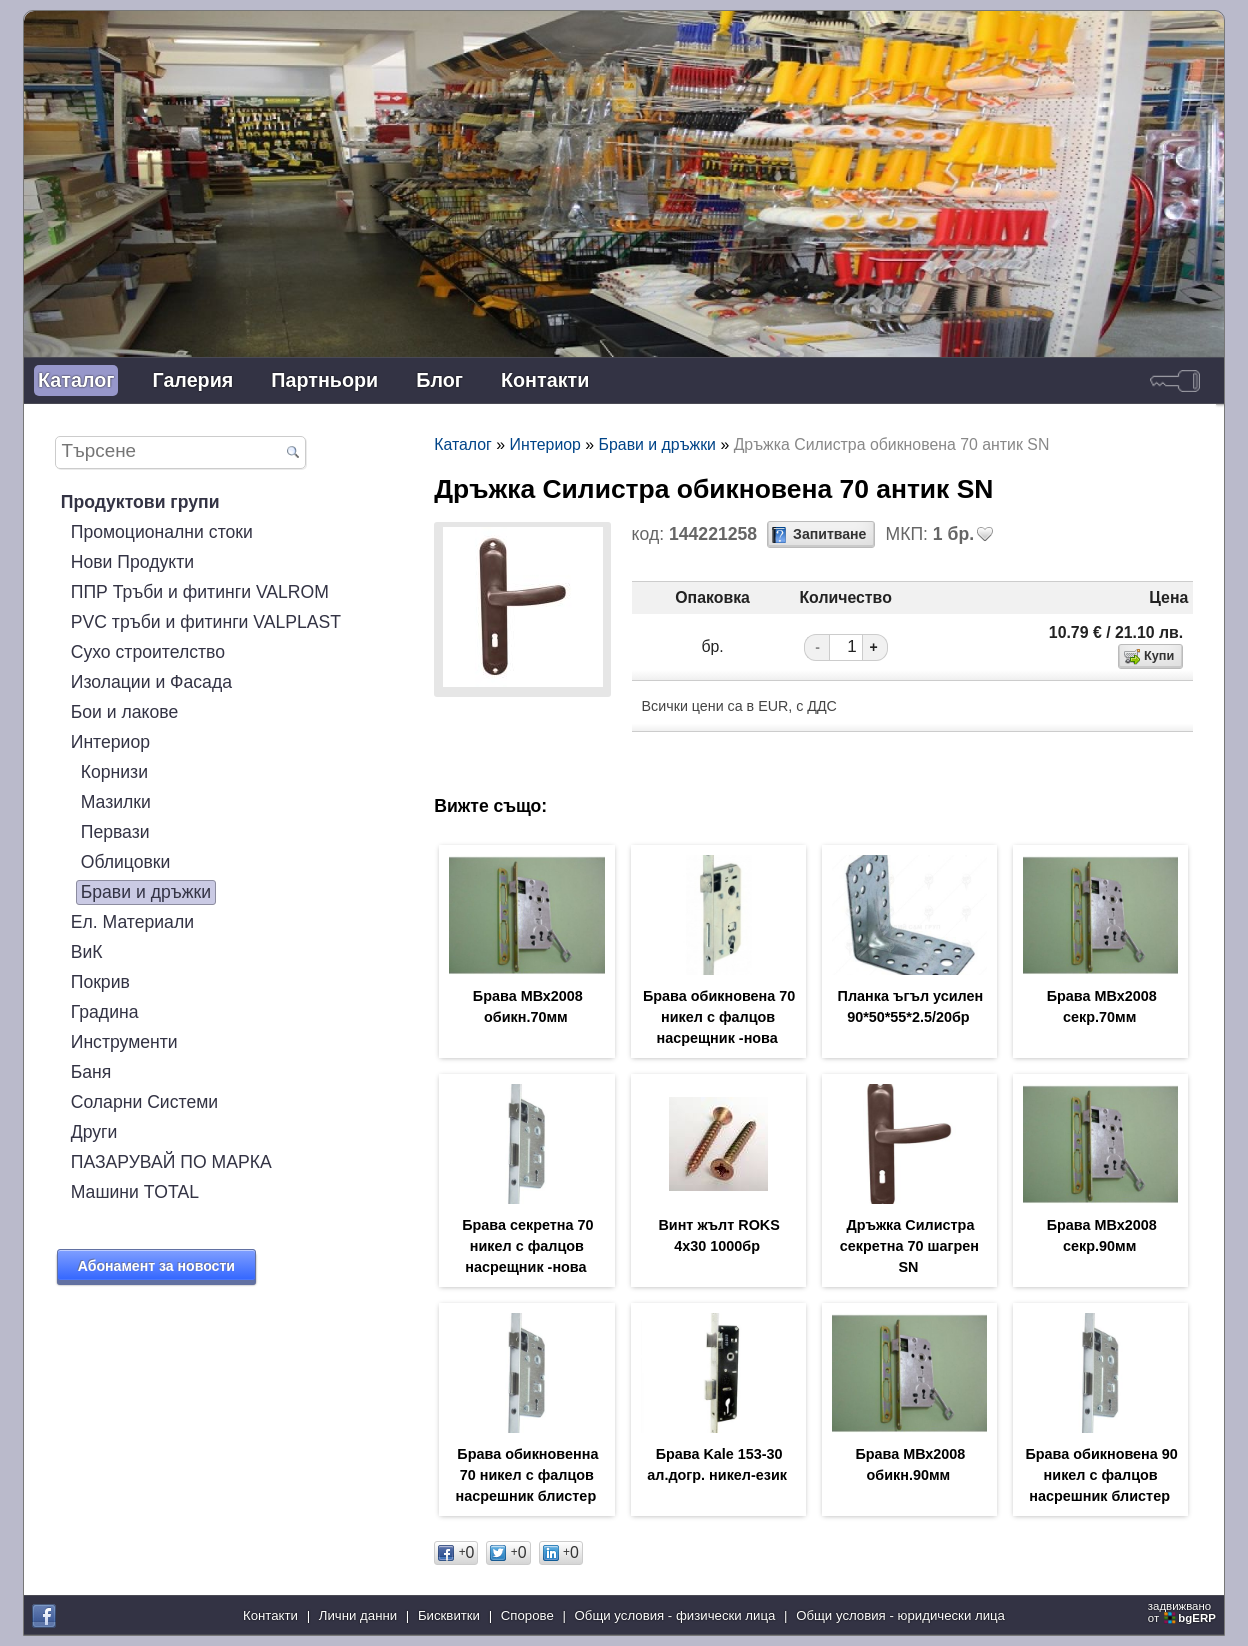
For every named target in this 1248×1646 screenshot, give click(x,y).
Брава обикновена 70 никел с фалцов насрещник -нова (719, 1017)
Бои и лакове (125, 712)
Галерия (192, 380)
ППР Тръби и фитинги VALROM (200, 592)
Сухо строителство (148, 652)
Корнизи (114, 772)
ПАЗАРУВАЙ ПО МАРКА (171, 1162)
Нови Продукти (132, 562)
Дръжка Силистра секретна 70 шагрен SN (909, 1246)
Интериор (110, 742)
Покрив (100, 982)
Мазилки (116, 802)
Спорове (527, 1615)
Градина (105, 1012)
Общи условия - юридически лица (900, 1615)
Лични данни (358, 1615)
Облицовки (126, 862)
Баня (91, 1072)
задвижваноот (1183, 1612)
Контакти (545, 380)
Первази (115, 832)
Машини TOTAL (135, 1192)
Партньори (324, 380)
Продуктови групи (140, 502)
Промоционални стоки (162, 532)
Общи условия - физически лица (675, 1615)
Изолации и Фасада (151, 682)
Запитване (829, 534)
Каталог (76, 380)
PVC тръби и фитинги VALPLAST (206, 622)
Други (94, 1132)
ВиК (87, 952)
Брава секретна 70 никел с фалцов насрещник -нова (527, 1246)
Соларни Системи (144, 1102)
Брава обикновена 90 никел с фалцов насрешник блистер (1101, 1475)
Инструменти (124, 1042)
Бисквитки (449, 1615)
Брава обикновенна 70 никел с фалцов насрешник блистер (527, 1475)
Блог (439, 380)
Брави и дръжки (146, 892)
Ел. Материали (132, 922)
